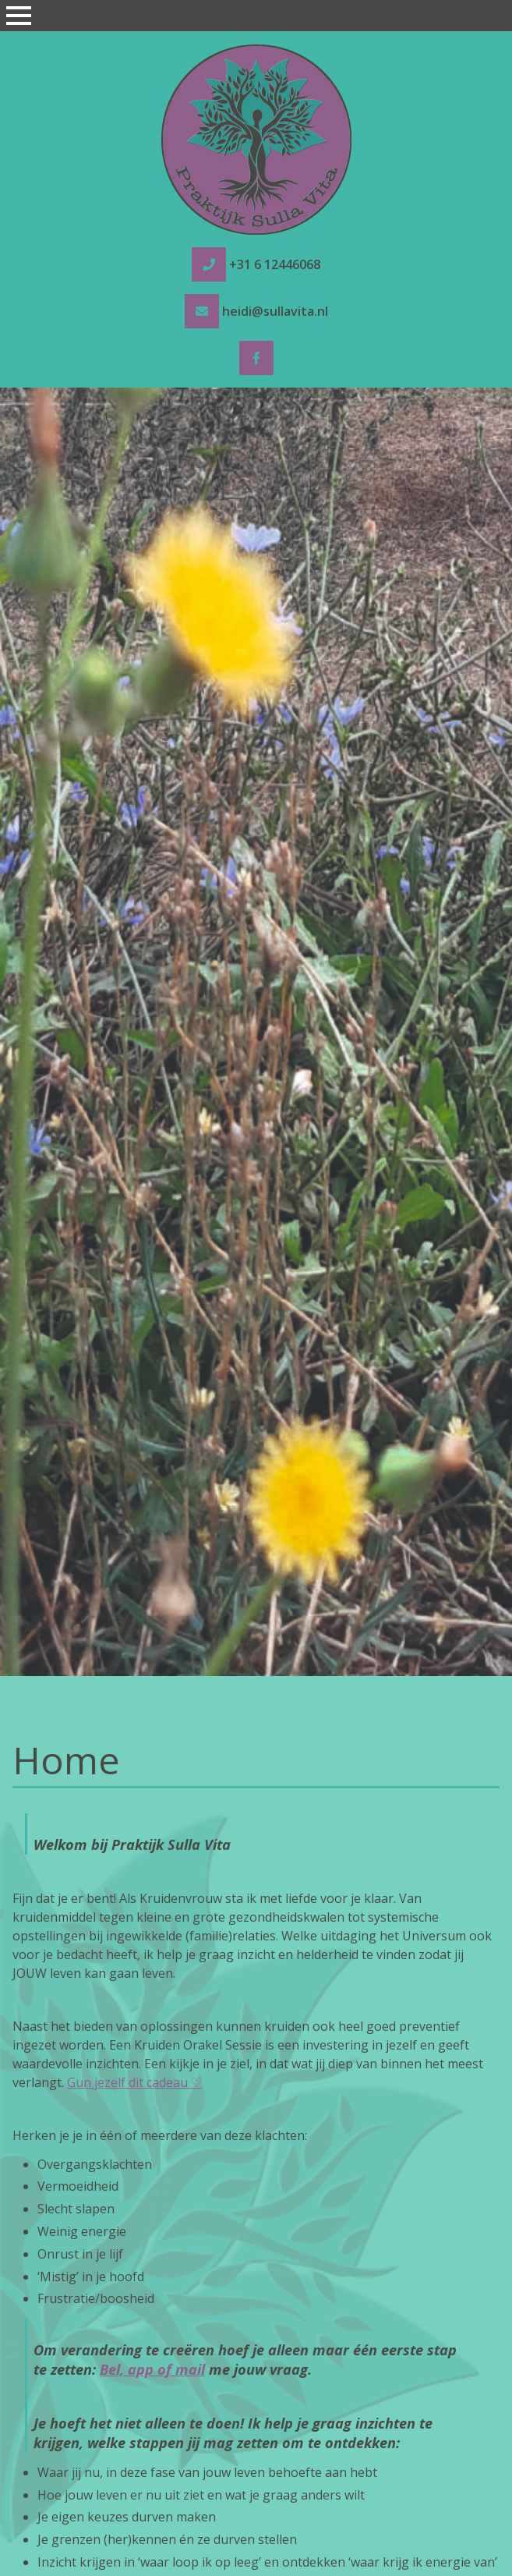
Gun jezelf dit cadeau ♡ (134, 2082)
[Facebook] (256, 358)
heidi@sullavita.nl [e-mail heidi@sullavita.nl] (275, 311)
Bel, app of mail (152, 2369)
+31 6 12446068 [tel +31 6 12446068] (274, 264)
